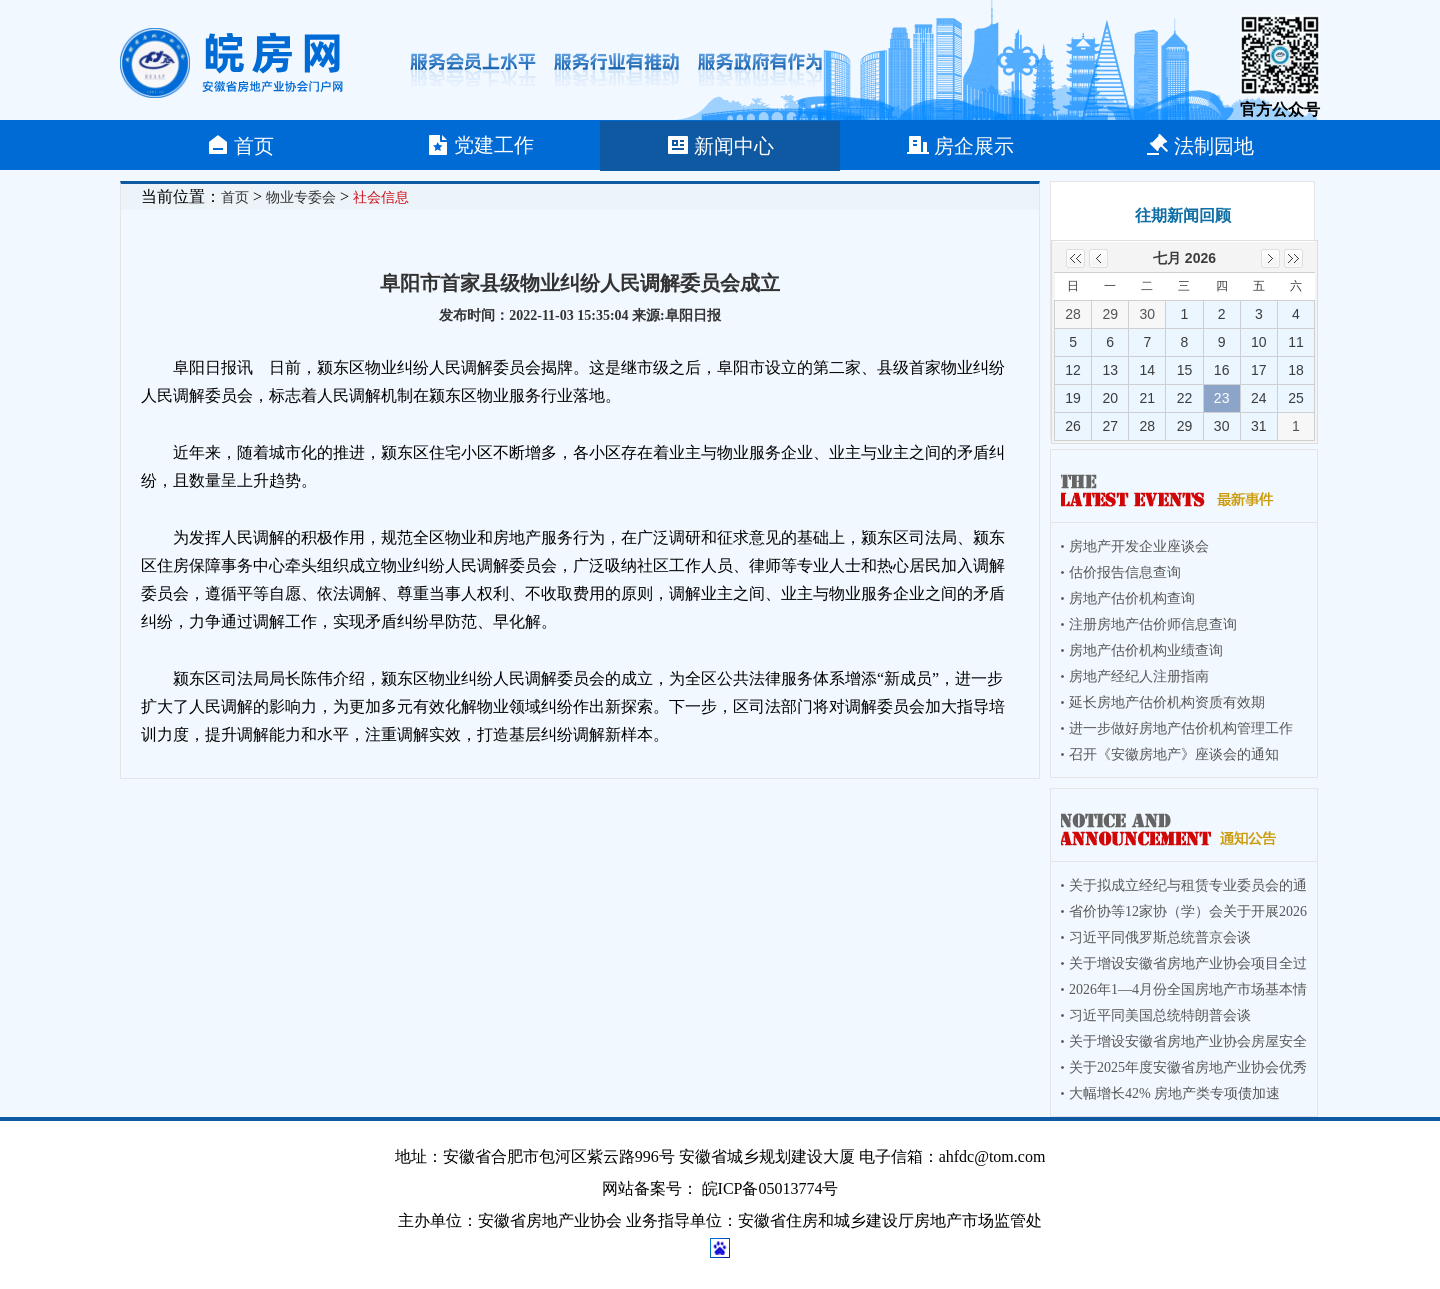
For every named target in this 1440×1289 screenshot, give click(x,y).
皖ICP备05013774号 (770, 1188)
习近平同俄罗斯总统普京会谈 (1160, 937)
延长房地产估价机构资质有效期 (1167, 702)
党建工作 (480, 145)
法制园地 (1200, 145)
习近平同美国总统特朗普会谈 (1160, 1015)
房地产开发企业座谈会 (1139, 546)
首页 (240, 145)
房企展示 (960, 145)
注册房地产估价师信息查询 (1153, 624)
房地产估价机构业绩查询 (1146, 650)
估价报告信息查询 (1125, 572)
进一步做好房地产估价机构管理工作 (1181, 728)
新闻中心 (720, 145)
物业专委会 (301, 197)
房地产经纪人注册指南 (1139, 676)
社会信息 (381, 197)
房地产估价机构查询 (1132, 598)
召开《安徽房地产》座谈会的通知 (1174, 754)
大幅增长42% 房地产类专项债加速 (1174, 1093)
